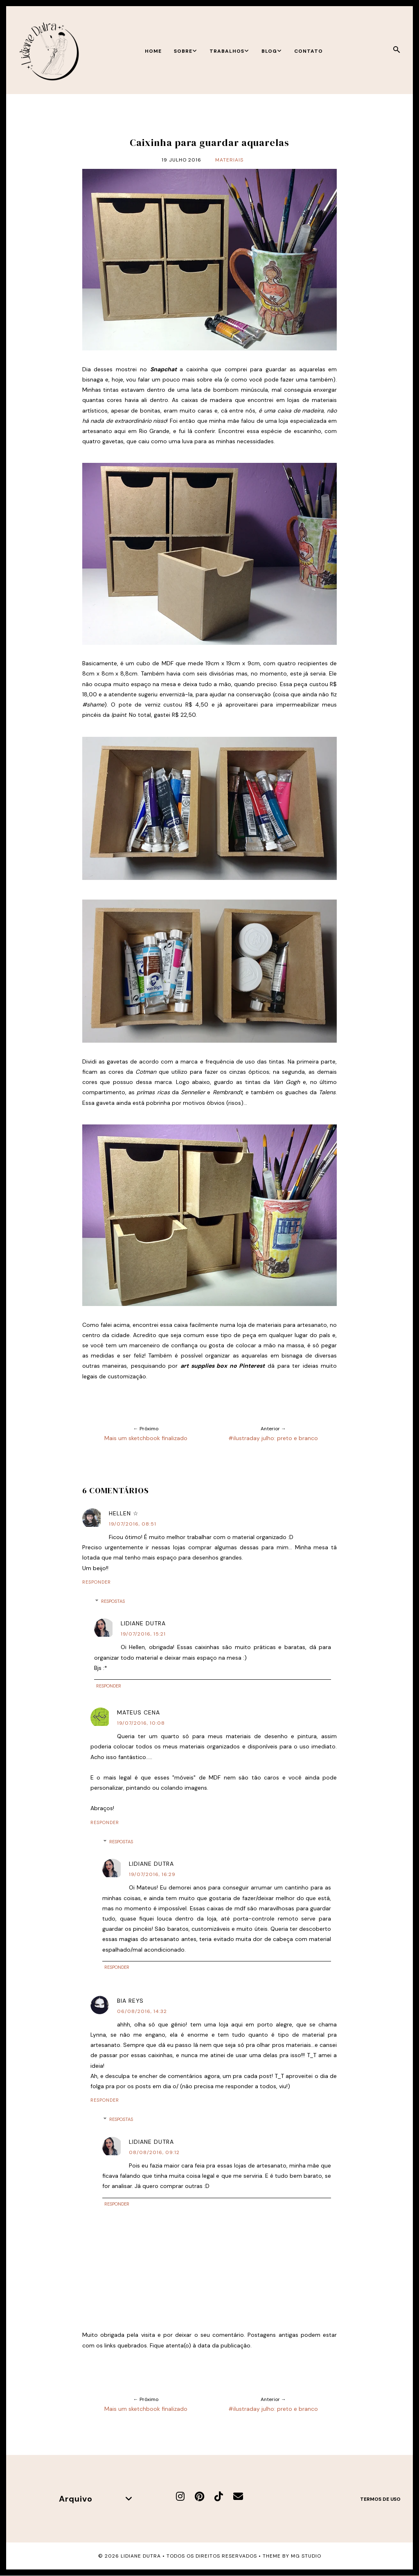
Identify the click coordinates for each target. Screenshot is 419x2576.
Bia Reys (130, 2000)
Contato (308, 51)
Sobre (185, 51)
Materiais (229, 160)
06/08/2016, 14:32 (142, 2011)
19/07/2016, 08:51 (132, 1524)
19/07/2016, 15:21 (143, 1634)
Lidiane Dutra (143, 1623)
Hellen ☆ (124, 1513)
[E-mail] (238, 2496)
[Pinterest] (199, 2496)
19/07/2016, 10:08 (141, 1723)
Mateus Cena (138, 1712)
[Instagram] (180, 2496)
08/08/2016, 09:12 (154, 2152)
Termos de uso (380, 2499)
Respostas (113, 1601)
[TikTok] (218, 2496)
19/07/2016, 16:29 (152, 1874)
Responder (96, 1582)
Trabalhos (229, 51)
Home (153, 51)
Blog (271, 51)
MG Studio (306, 2556)
